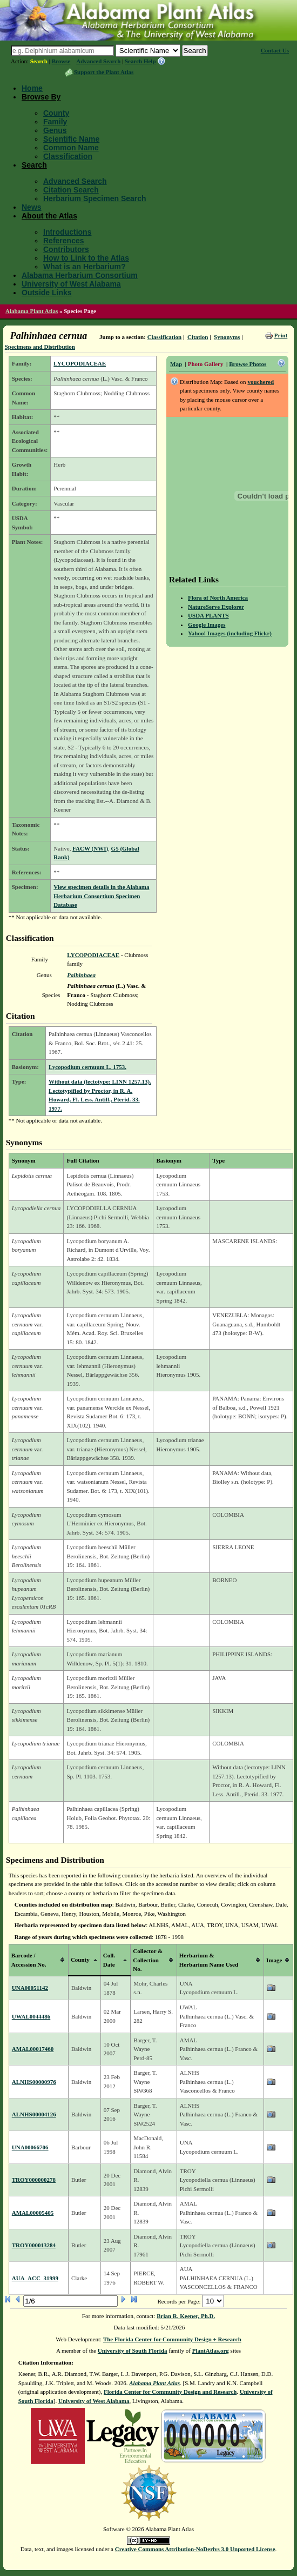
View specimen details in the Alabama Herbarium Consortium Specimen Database (101, 896)
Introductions (67, 232)
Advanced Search (98, 61)
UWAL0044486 (31, 2016)
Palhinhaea (81, 975)
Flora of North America (218, 597)
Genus (55, 130)
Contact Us (275, 50)
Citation (197, 337)
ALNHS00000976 (34, 2082)
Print (280, 335)
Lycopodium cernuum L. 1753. (87, 1067)
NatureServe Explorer (216, 606)
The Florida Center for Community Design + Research (172, 2339)
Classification (67, 156)
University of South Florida (132, 2350)
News (32, 207)
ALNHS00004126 (34, 2114)
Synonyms (227, 337)
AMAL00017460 (33, 2049)
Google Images (206, 624)
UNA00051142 (30, 1987)
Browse (61, 61)
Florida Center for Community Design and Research (170, 2391)
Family (55, 121)
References (63, 240)
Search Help (140, 61)
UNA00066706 (30, 2147)
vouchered (260, 382)
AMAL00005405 (33, 2212)
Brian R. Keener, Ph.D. (186, 2316)
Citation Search (71, 189)
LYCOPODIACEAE (79, 363)
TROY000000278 (34, 2179)
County (56, 113)
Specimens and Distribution (40, 346)
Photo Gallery (206, 364)
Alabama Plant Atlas (31, 311)
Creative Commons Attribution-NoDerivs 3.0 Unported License (195, 2549)
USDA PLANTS (208, 615)
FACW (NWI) (90, 848)
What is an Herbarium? (84, 266)
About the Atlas (49, 215)
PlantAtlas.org (210, 2350)
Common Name (71, 147)
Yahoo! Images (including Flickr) (230, 633)
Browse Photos (247, 364)
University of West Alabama (71, 284)
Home (32, 88)
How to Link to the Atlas (86, 258)
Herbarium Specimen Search (94, 198)
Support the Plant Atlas (103, 72)
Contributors (66, 249)
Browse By (41, 96)
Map (176, 364)
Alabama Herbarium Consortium (80, 275)
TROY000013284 (34, 2245)
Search (39, 61)
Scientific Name (71, 139)
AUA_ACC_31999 (35, 2278)
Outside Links (47, 292)
